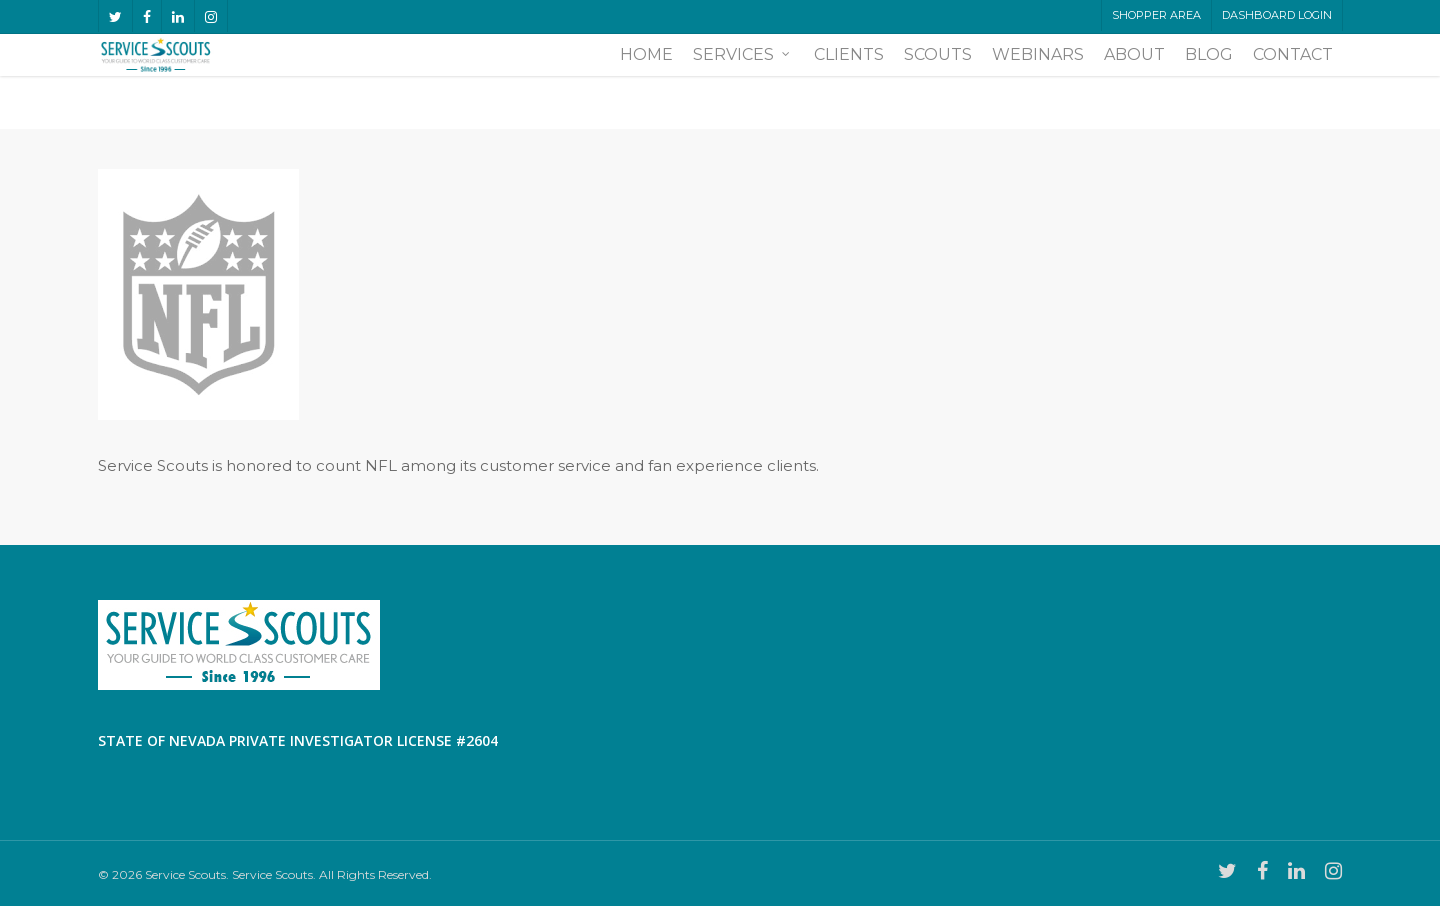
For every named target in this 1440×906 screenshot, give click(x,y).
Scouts (938, 82)
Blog (1209, 82)
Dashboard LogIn (1277, 15)
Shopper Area (1156, 15)
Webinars (1038, 82)
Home (646, 82)
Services (742, 82)
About (1134, 82)
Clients (849, 82)
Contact (1293, 82)
